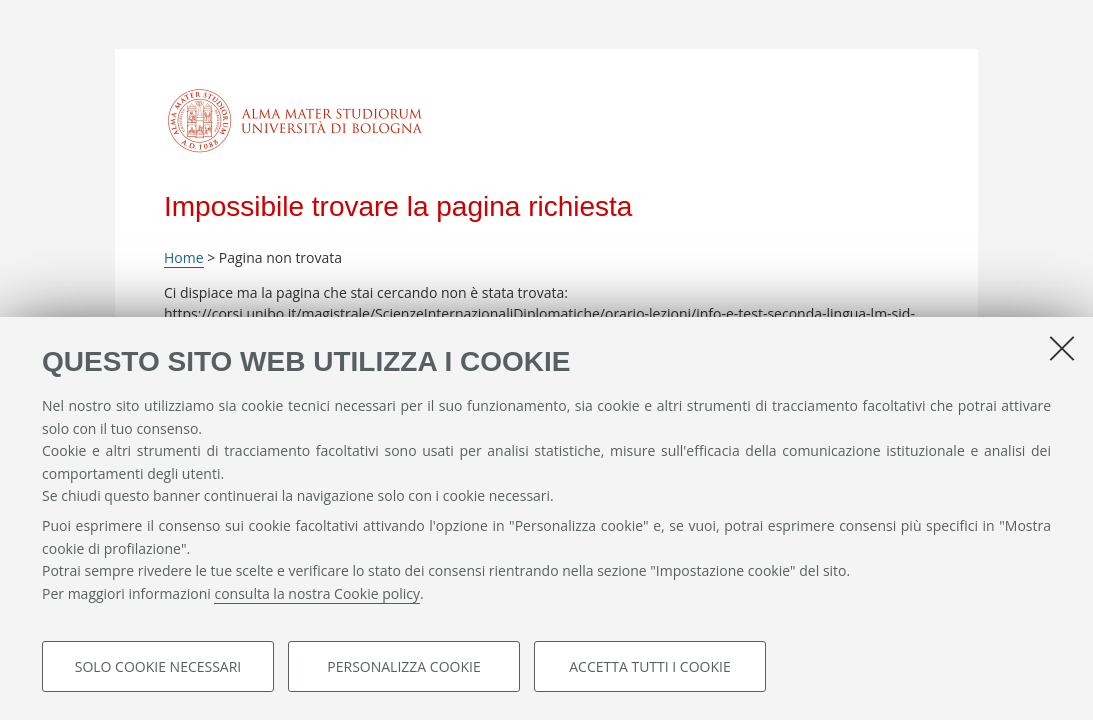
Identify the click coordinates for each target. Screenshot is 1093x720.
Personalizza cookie (403, 666)
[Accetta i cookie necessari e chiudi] (1062, 348)
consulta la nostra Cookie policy (317, 593)
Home (184, 257)
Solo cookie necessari (158, 666)
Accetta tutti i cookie (649, 666)
